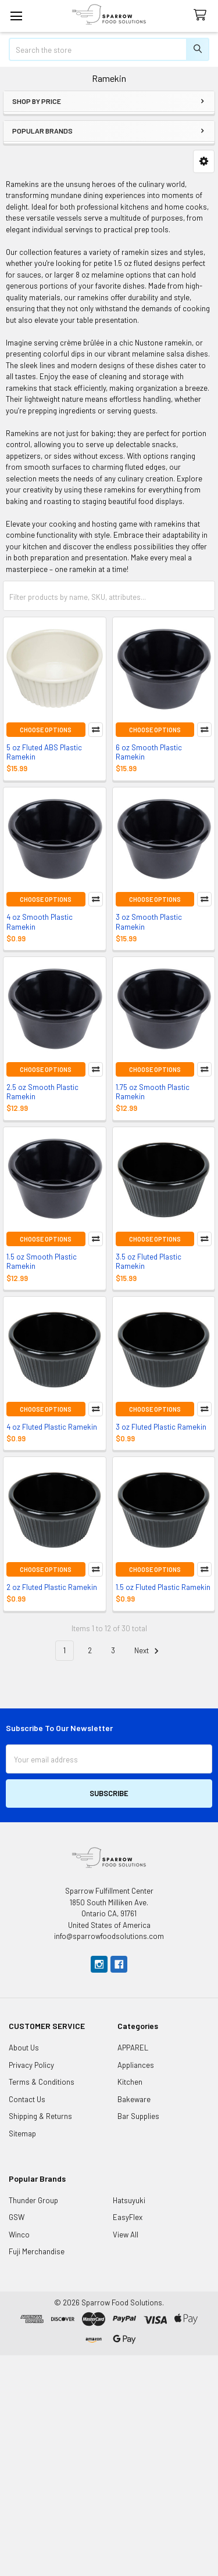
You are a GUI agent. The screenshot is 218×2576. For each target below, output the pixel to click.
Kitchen (129, 2081)
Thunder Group (33, 2200)
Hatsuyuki (129, 2200)
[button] (204, 161)
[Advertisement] (109, 2464)
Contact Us (27, 2099)
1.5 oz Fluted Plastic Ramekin (163, 1587)
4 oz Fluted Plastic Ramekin (51, 1426)
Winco (19, 2234)
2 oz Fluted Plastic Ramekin (51, 1587)
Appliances (135, 2065)
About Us (24, 2047)
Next (148, 1651)
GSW (16, 2217)
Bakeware (134, 2099)
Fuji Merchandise (37, 2251)
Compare (95, 729)
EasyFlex (127, 2217)
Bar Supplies (138, 2116)
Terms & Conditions (41, 2081)
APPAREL (132, 2047)
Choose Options (46, 729)
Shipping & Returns (40, 2116)
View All (125, 2234)
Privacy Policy (31, 2065)
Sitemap (22, 2133)
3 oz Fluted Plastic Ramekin (161, 1426)
